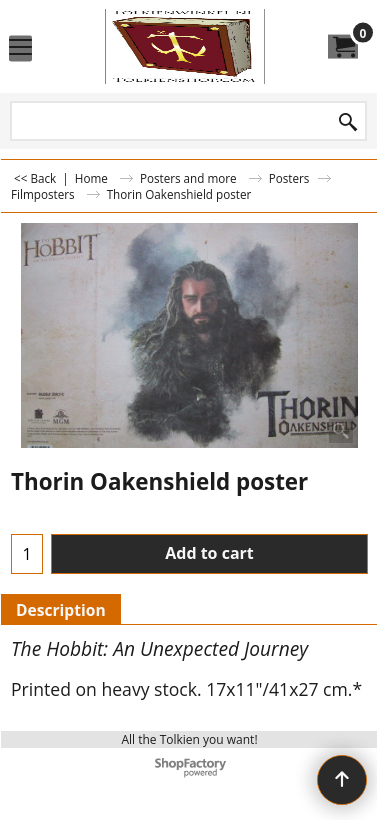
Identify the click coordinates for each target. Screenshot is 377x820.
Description (61, 610)
